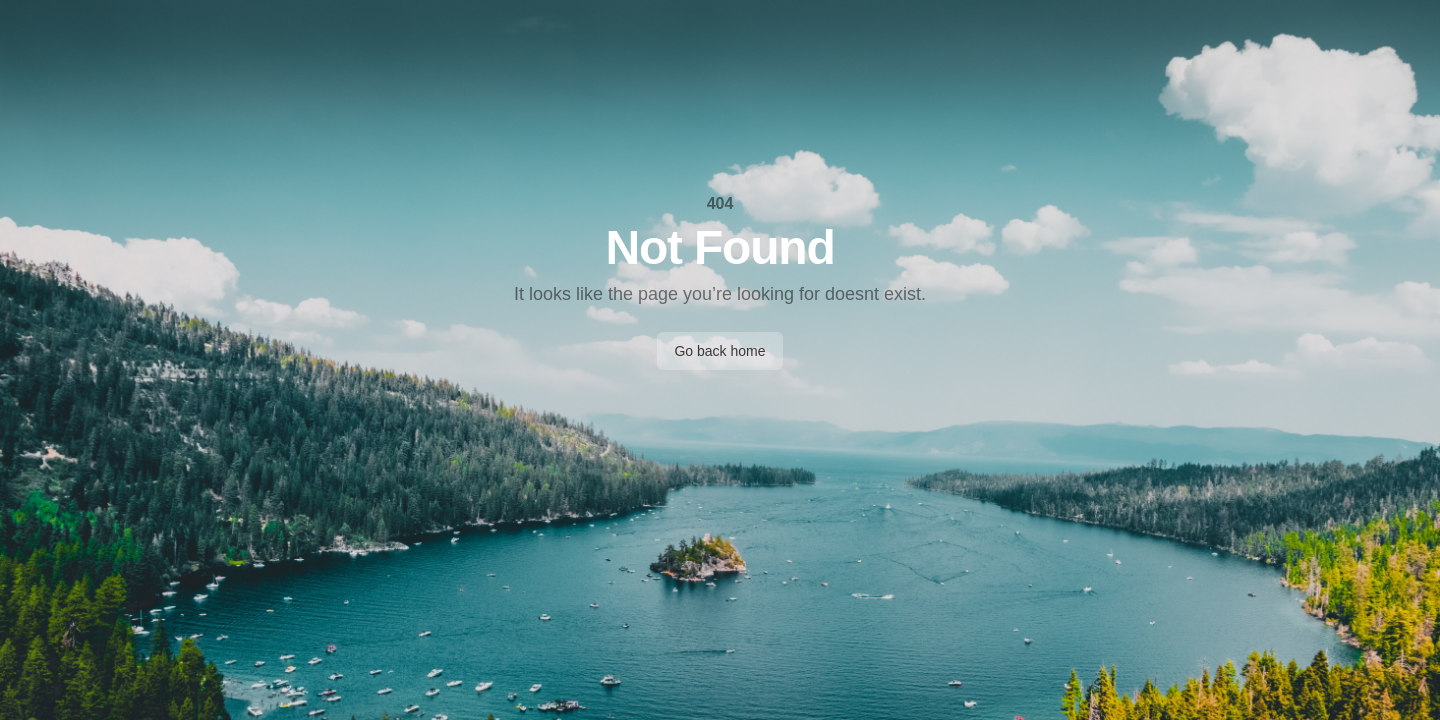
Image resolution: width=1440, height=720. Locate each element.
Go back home (719, 351)
